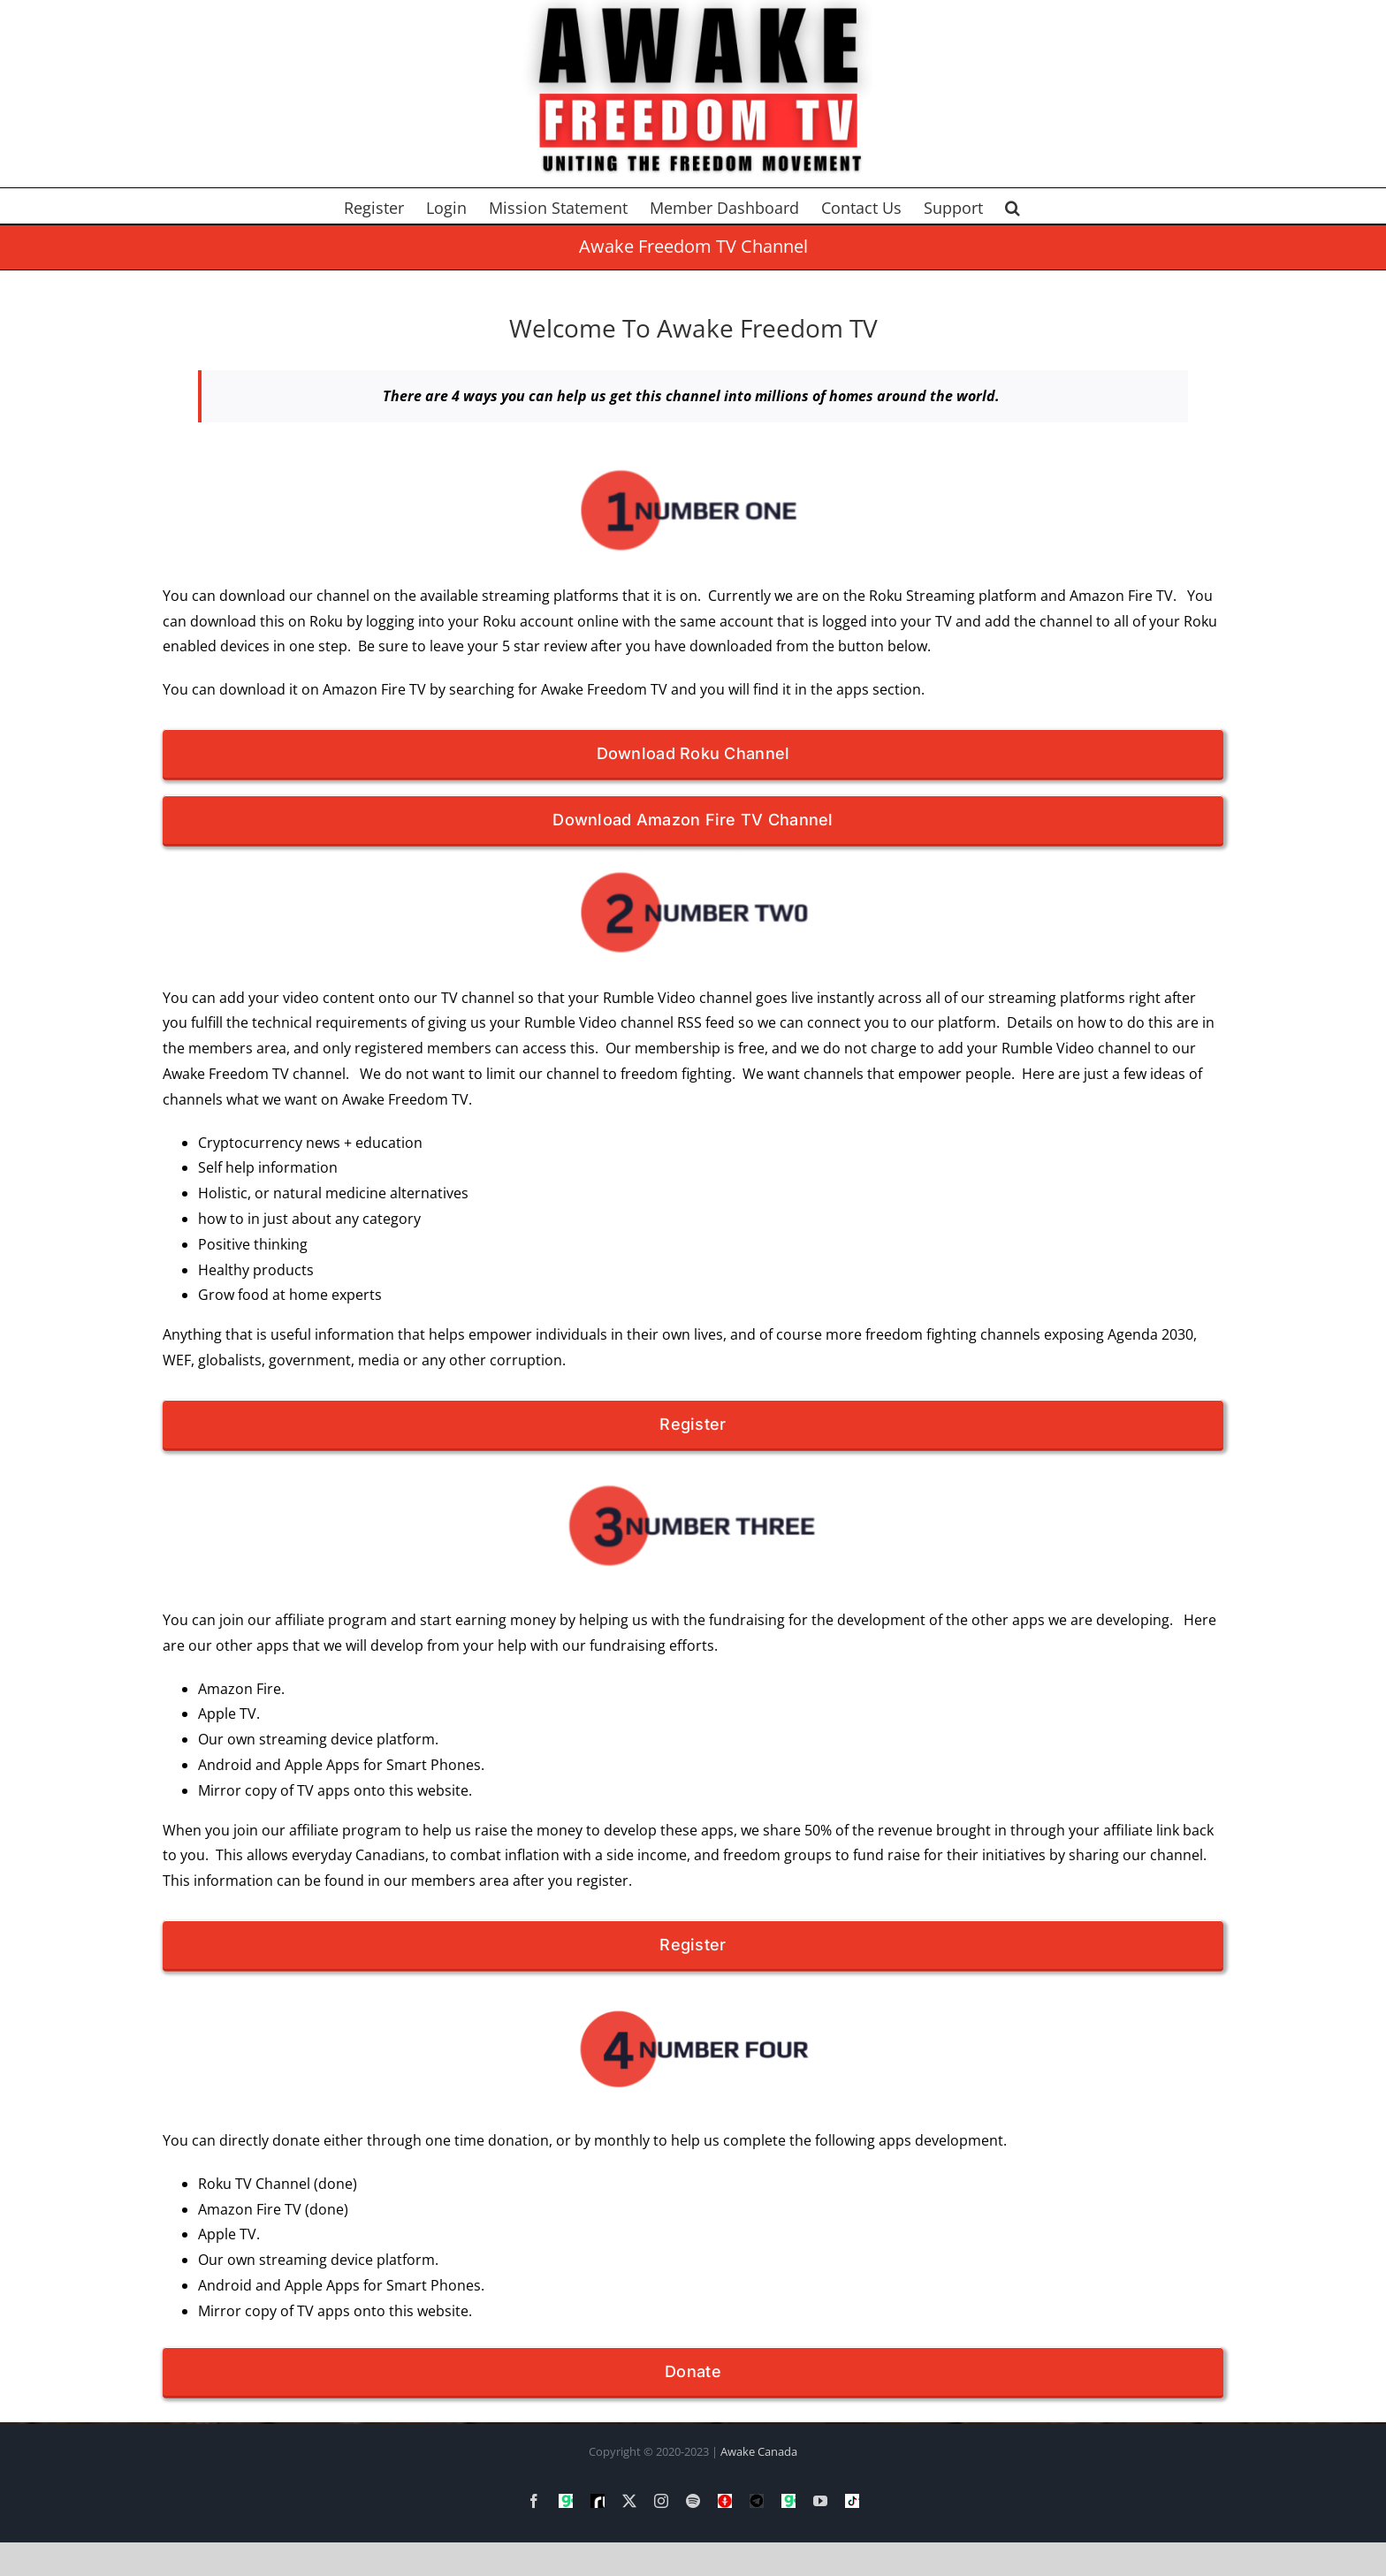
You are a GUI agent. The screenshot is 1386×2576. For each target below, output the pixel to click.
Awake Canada (758, 2451)
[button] (1012, 206)
